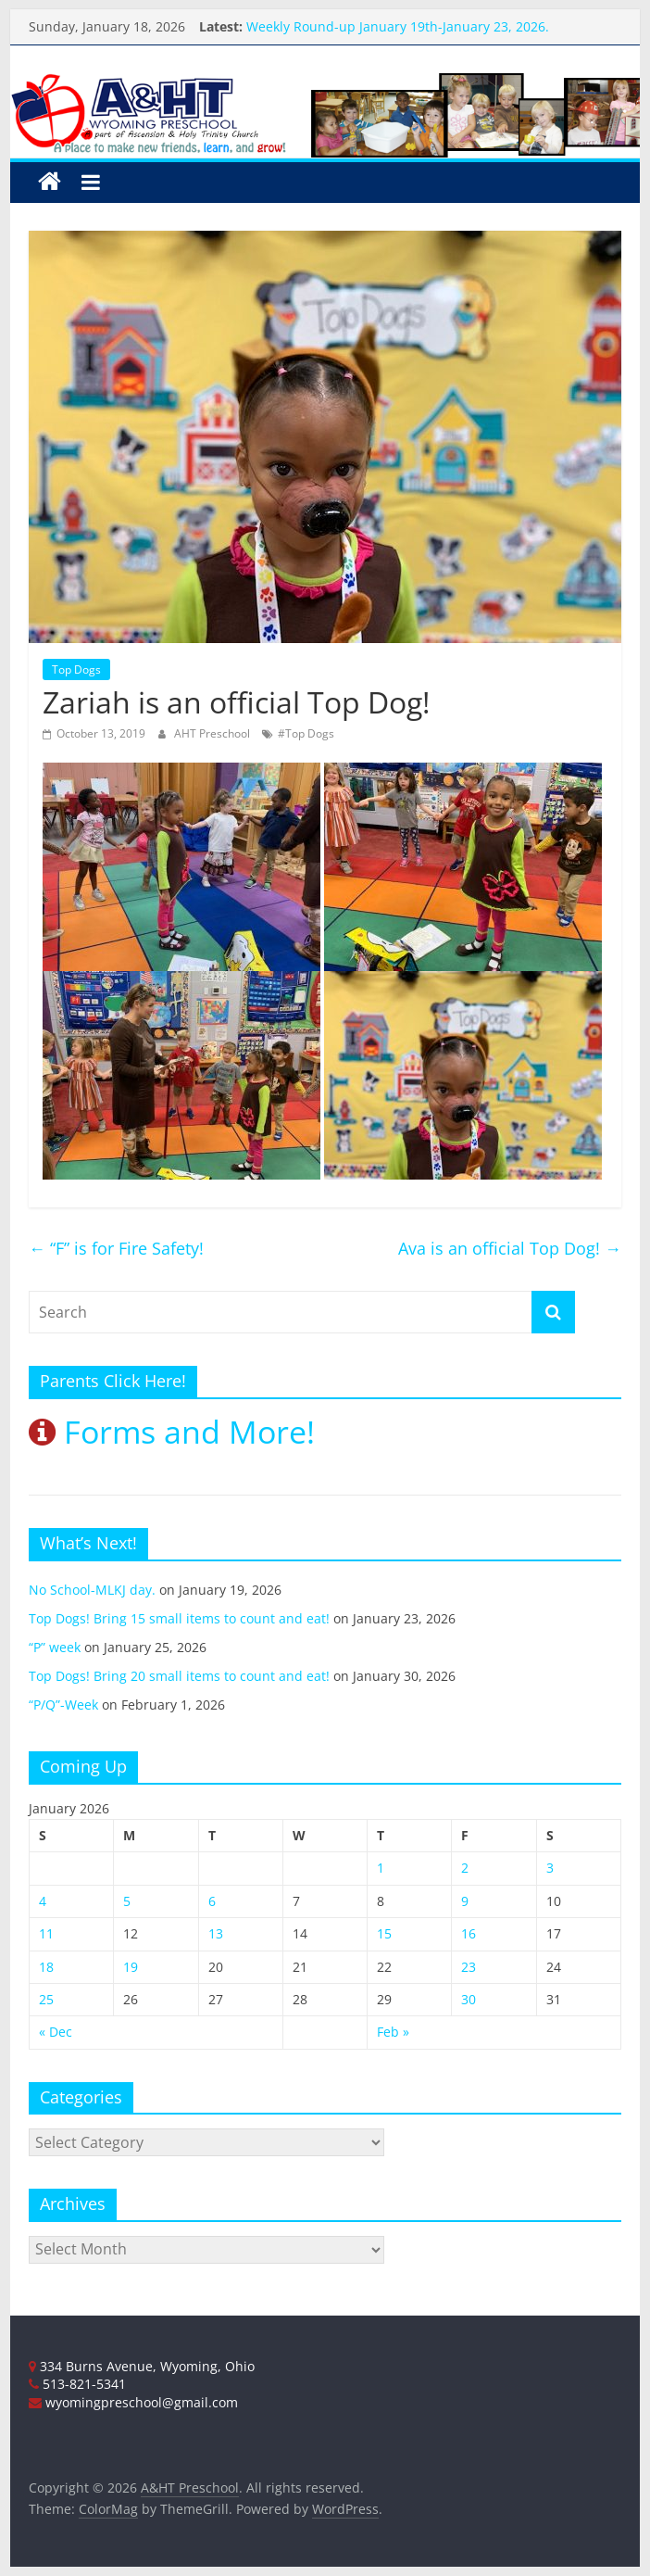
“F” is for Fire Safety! (116, 1248)
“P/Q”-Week (63, 1704)
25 (46, 1999)
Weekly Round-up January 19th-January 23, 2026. (397, 26)
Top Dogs (76, 669)
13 (215, 1933)
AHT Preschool (213, 733)
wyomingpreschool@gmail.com (133, 2402)
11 (46, 1933)
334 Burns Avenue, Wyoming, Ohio (142, 2366)
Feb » (393, 2031)
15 (384, 1933)
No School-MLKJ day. (92, 1589)
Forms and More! (172, 1431)
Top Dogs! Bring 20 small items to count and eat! (179, 1676)
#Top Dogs (306, 733)
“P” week (55, 1647)
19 (130, 1967)
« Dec (55, 2031)
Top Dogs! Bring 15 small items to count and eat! (179, 1618)
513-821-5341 (77, 2384)
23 (468, 1967)
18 (46, 1967)
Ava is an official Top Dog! (509, 1248)
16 (468, 1933)
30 (468, 1999)
